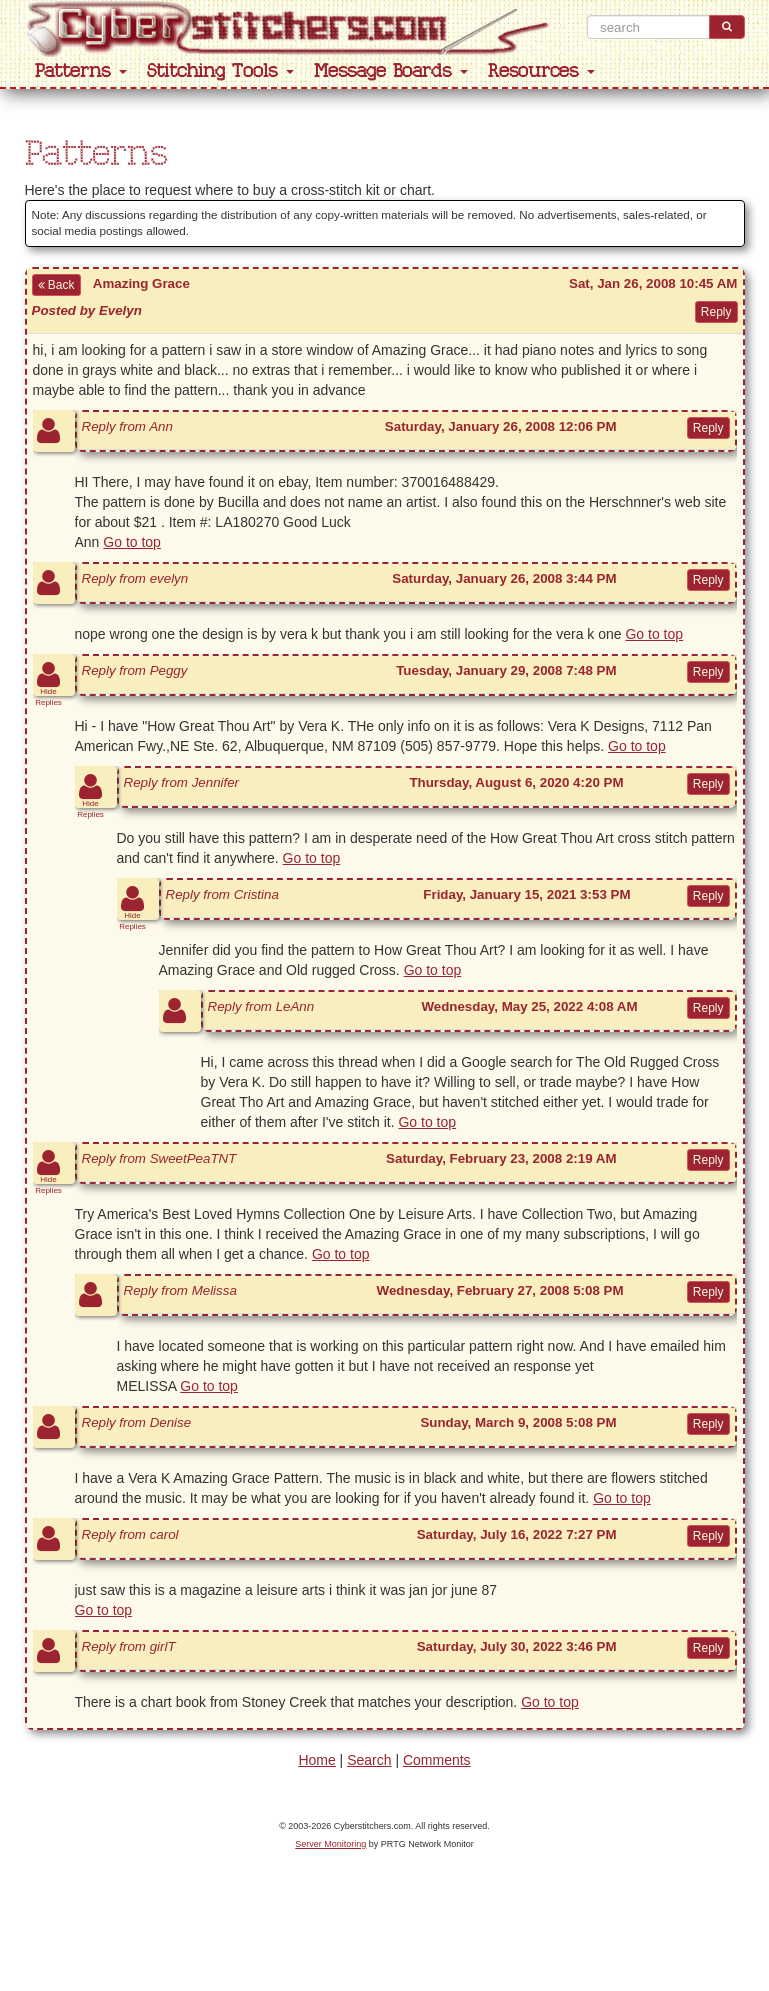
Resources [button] (541, 71)
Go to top (132, 542)
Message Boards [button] (391, 71)
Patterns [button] (81, 71)
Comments (437, 1760)
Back (56, 285)
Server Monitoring (330, 1844)
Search (369, 1760)
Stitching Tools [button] (220, 71)
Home (316, 1760)
